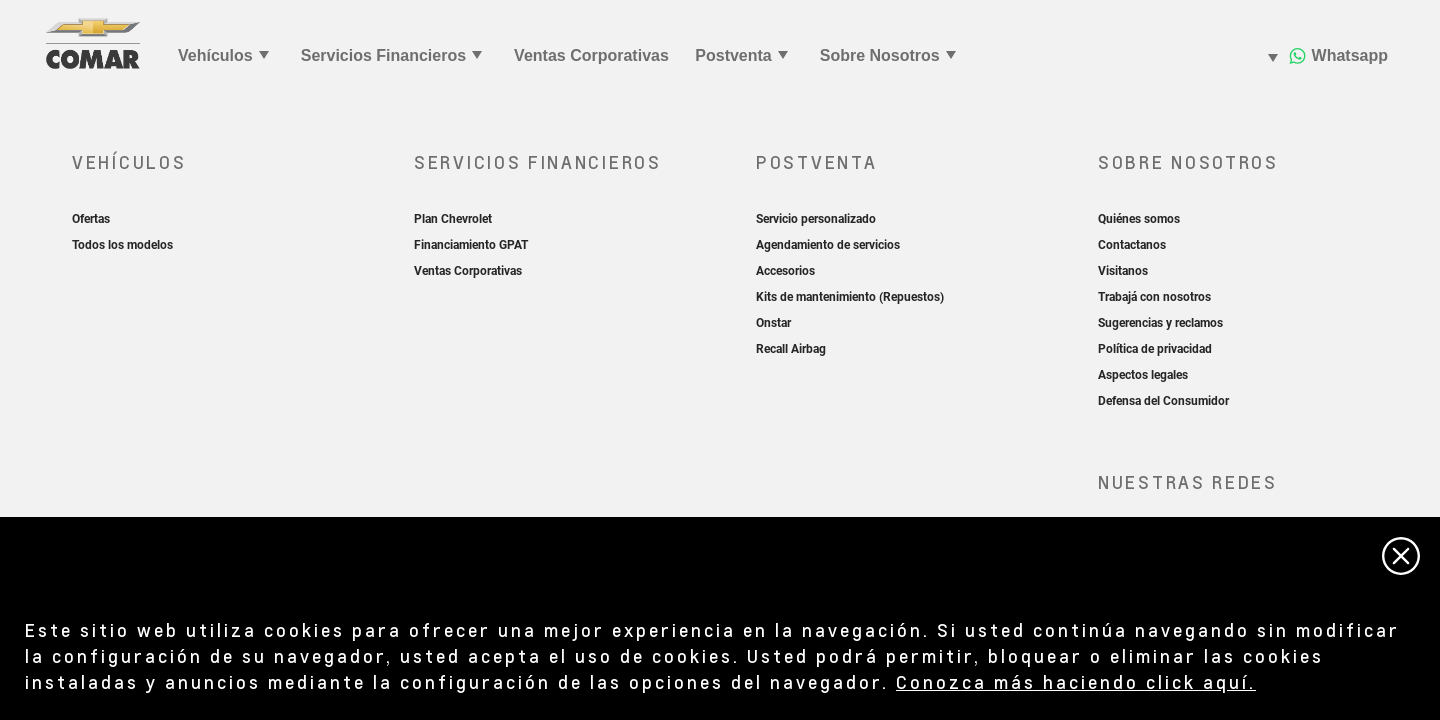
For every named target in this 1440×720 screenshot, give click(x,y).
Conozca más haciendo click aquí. (1076, 681)
